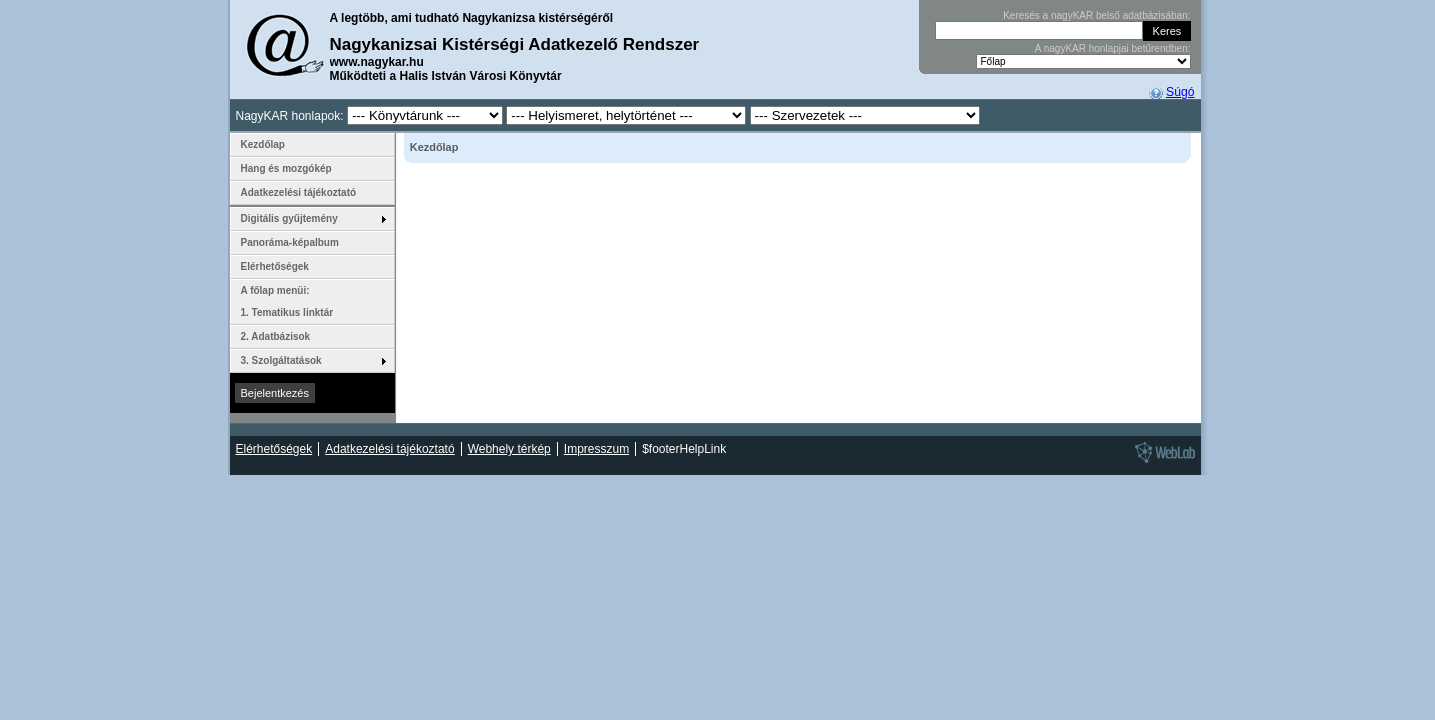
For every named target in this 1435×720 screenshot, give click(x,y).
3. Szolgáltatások (281, 360)
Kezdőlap (263, 144)
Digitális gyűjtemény (289, 218)
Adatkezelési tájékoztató (299, 192)
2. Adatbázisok (276, 336)
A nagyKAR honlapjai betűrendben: (1113, 48)
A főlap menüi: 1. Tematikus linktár (287, 301)
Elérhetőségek (275, 266)
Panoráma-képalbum (290, 242)
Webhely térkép (509, 449)
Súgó (1180, 92)
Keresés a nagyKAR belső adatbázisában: (1096, 15)
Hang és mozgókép (286, 168)
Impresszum (596, 449)
